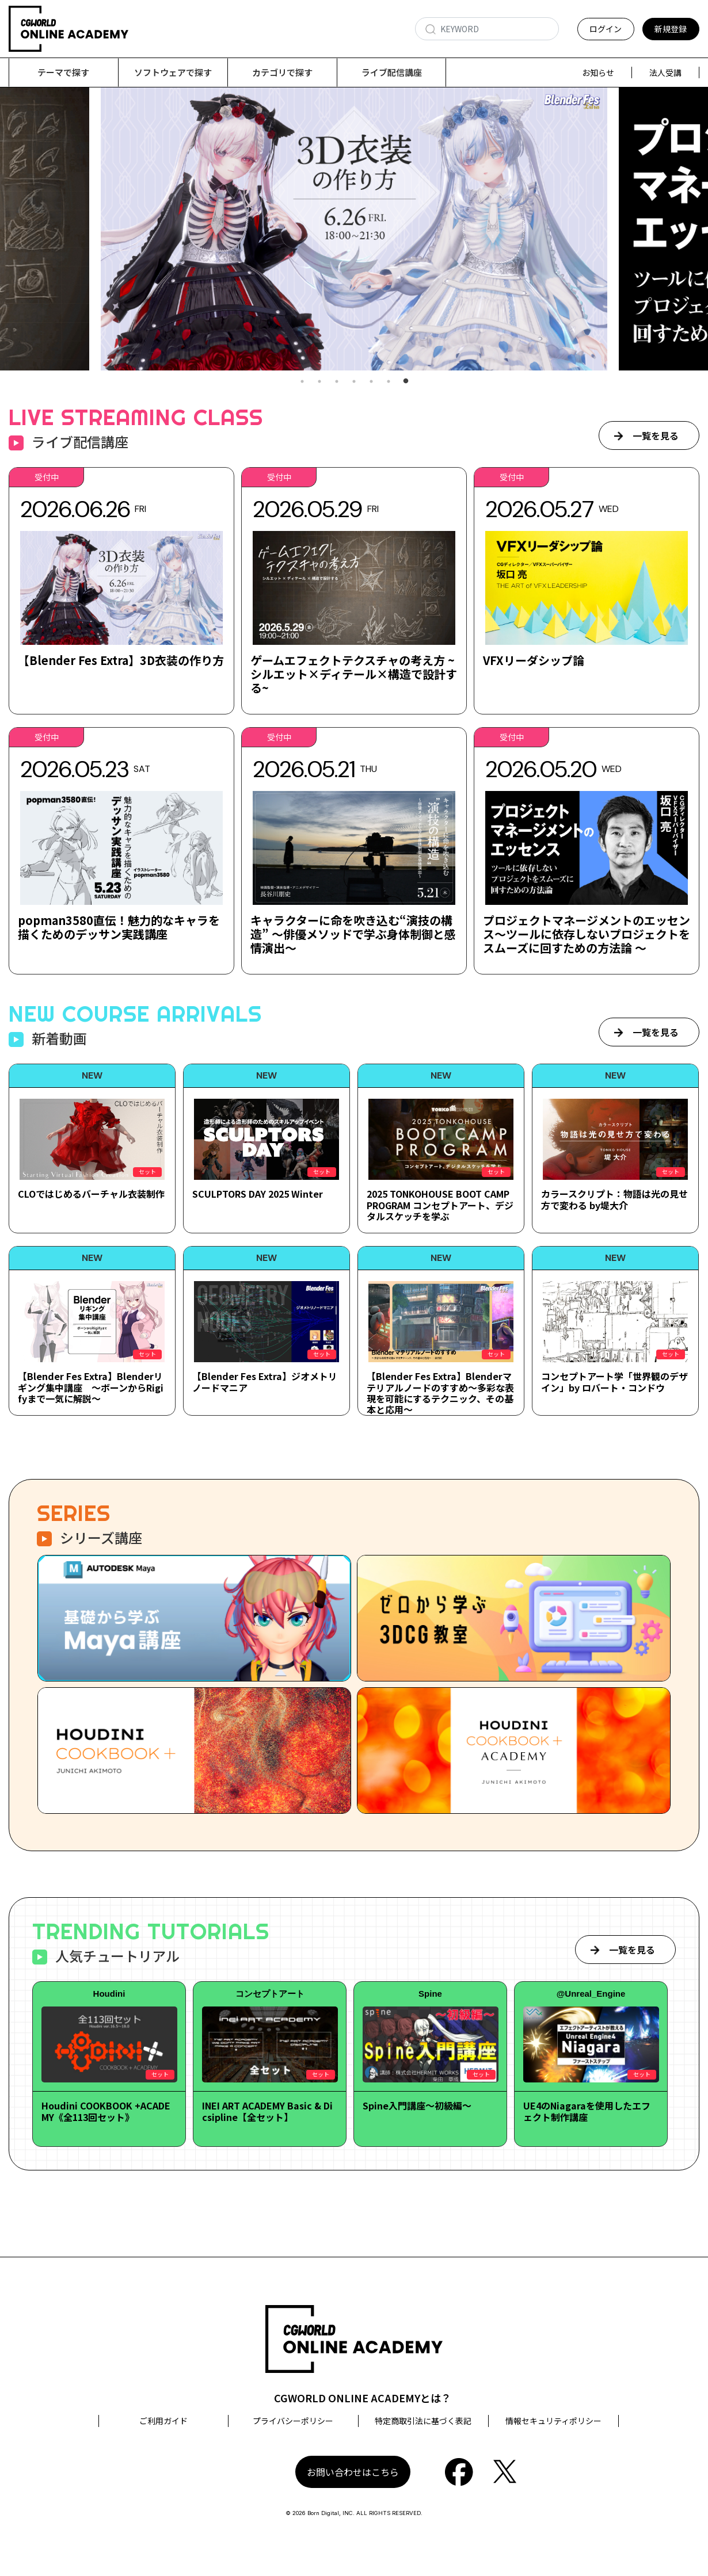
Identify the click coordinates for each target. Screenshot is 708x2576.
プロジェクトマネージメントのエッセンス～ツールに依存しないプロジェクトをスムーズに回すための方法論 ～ (586, 934)
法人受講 (665, 72)
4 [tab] (354, 382)
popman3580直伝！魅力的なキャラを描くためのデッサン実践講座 (119, 927)
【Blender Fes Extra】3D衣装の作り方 (121, 660)
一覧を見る (656, 436)
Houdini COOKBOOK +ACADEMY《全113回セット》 (105, 2111)
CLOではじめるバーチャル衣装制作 (91, 1194)
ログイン (605, 29)
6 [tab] (388, 382)
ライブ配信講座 (391, 72)
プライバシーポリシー (293, 2421)
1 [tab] (302, 382)
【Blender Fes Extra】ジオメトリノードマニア (264, 1382)
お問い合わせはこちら (353, 2472)
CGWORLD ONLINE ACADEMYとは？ (362, 2398)
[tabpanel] (354, 229)
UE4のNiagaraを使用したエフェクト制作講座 (586, 2111)
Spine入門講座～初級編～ (417, 2106)
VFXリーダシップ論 (533, 660)
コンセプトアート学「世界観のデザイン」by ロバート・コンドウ (614, 1382)
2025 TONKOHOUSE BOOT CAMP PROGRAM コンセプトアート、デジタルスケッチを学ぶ (440, 1205)
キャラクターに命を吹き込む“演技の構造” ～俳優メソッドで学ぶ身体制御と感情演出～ (353, 934)
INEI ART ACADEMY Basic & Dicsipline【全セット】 (267, 2111)
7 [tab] (406, 382)
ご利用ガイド (163, 2421)
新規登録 (670, 29)
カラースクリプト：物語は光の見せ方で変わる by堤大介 (614, 1199)
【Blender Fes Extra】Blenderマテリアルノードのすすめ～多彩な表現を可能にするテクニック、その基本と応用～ (440, 1393)
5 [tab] (371, 382)
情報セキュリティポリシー (553, 2421)
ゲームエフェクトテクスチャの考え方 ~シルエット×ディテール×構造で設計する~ (353, 674)
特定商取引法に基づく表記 (423, 2421)
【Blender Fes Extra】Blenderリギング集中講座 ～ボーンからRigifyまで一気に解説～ (90, 1387)
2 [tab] (319, 382)
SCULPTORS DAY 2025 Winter (257, 1194)
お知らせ (598, 72)
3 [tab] (336, 382)
